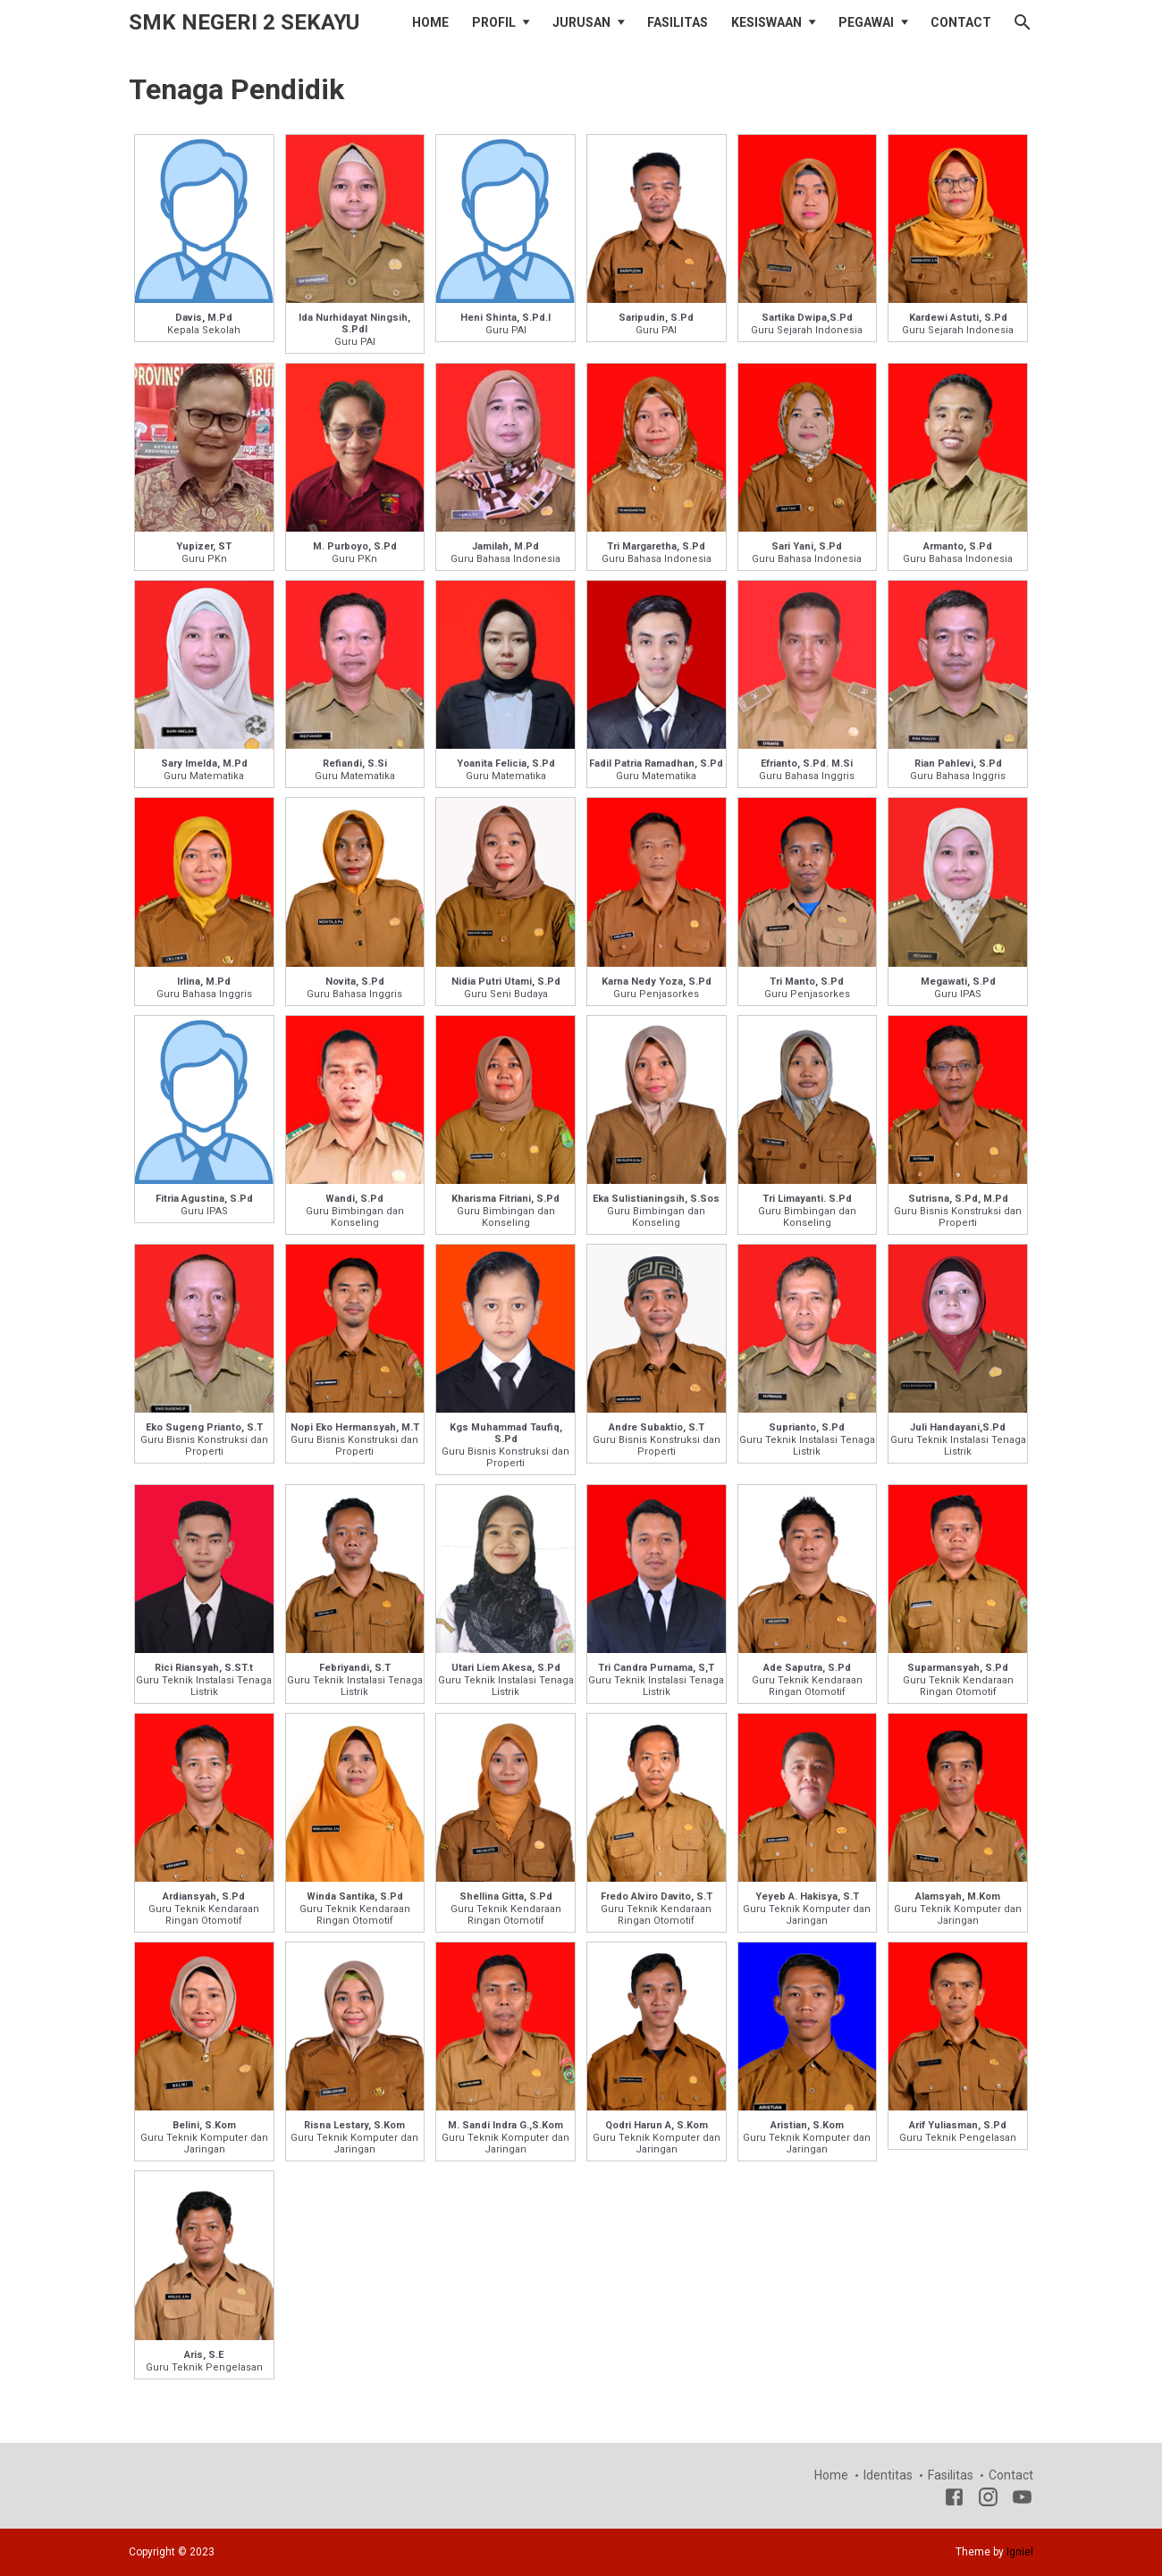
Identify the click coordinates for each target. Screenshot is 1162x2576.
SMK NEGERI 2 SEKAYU (244, 22)
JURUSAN (581, 22)
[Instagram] (988, 2500)
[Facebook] (954, 2500)
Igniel (1019, 2552)
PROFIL (494, 22)
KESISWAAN (766, 22)
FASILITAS (677, 22)
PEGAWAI (866, 22)
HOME (430, 22)
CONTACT (960, 22)
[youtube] (1022, 2500)
